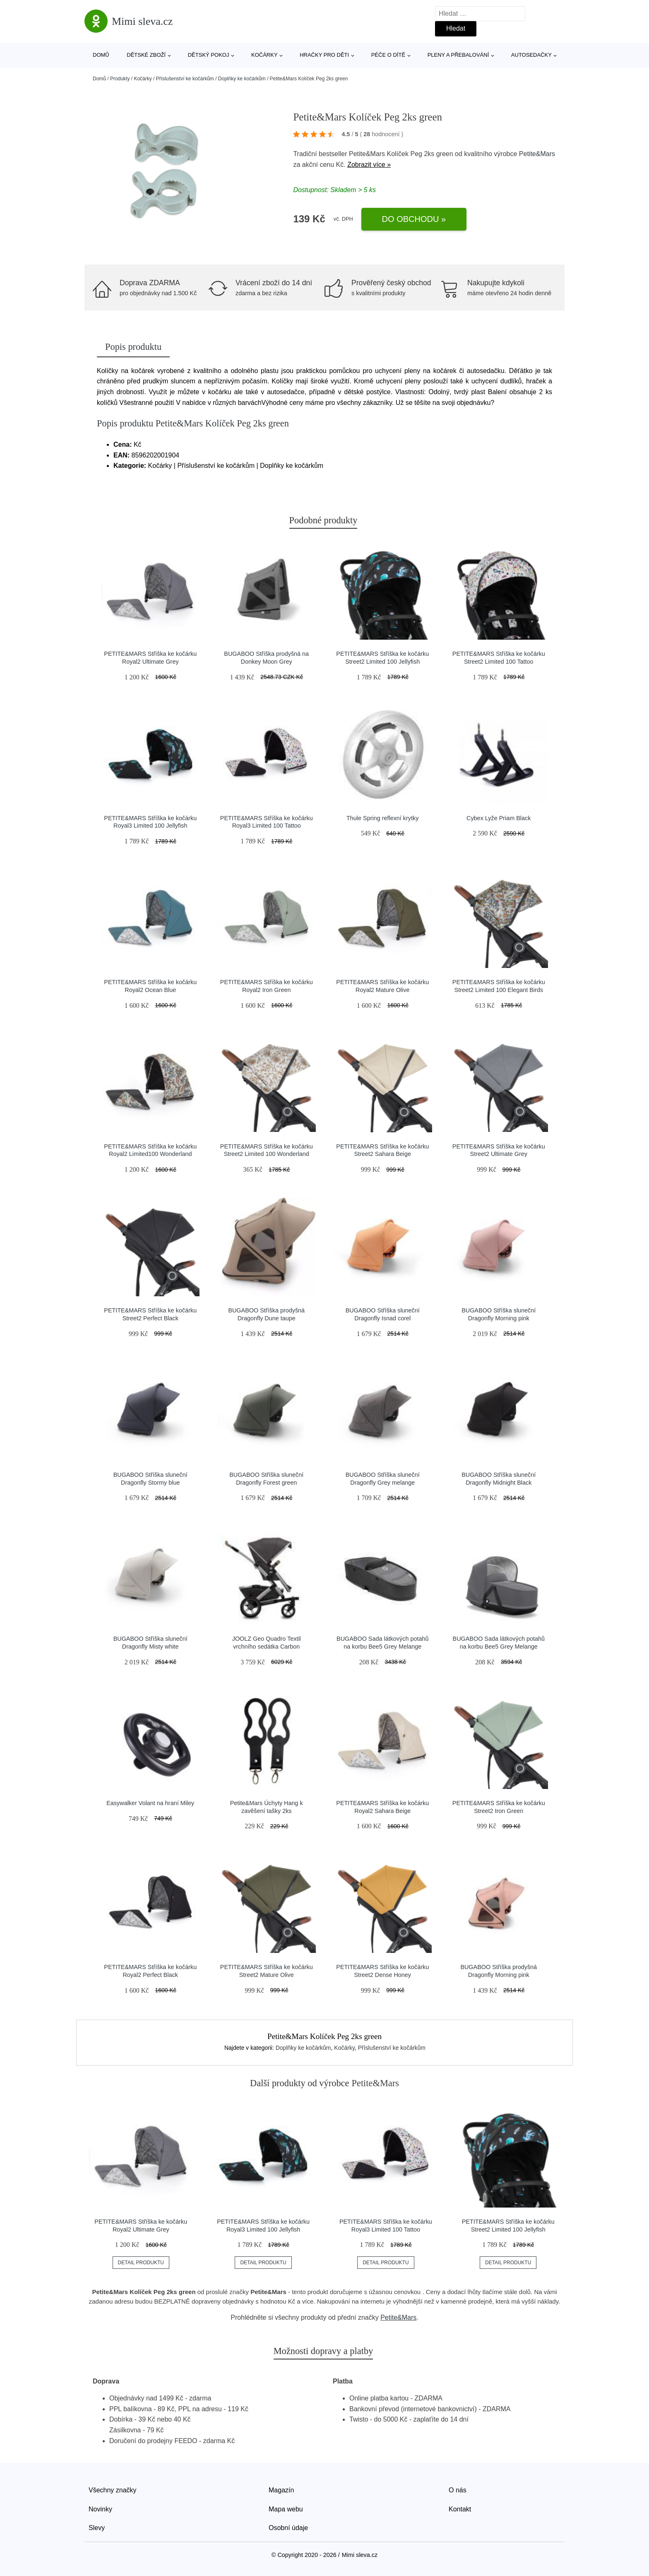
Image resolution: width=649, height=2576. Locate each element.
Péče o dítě (388, 55)
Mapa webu (286, 2509)
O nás (457, 2490)
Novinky (100, 2509)
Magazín (281, 2490)
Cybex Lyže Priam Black (498, 818)
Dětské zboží (146, 55)
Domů (101, 55)
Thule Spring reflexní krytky (382, 818)
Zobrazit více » (369, 164)
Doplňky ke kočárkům (242, 79)
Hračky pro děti (324, 55)
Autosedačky (531, 55)
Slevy (97, 2527)
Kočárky (264, 55)
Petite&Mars (537, 153)
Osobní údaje (288, 2527)
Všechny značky (113, 2490)
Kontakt (460, 2509)
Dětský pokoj (208, 55)
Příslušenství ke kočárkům (185, 79)
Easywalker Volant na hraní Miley (150, 1803)
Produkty (120, 79)
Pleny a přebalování (458, 55)
